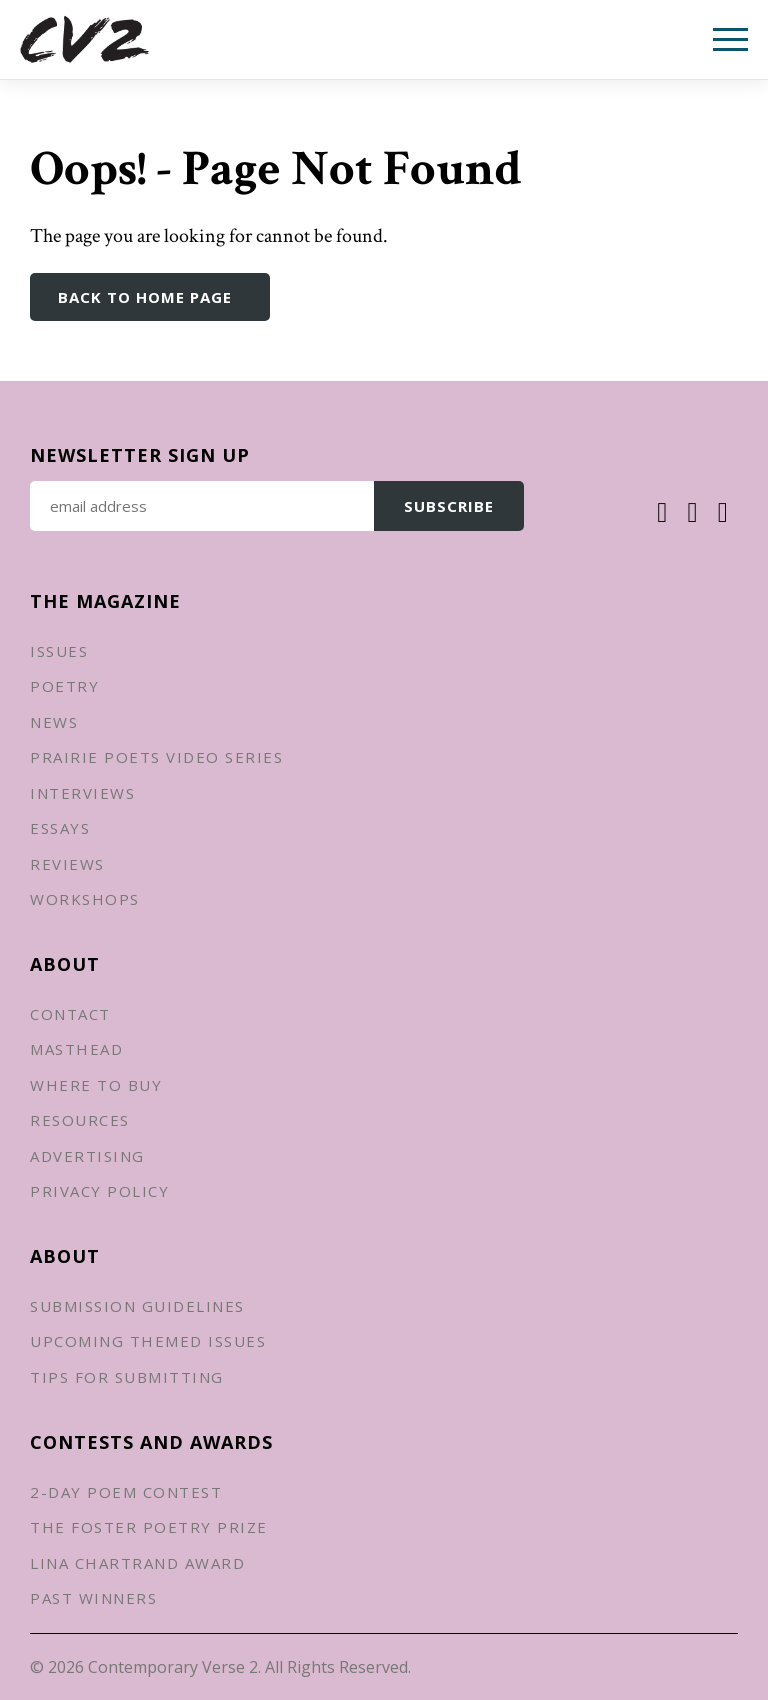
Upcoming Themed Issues (148, 1341)
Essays (60, 828)
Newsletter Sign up (140, 455)
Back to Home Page (145, 297)
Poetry (64, 686)
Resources (80, 1120)
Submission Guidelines (137, 1306)
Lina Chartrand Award (137, 1563)
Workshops (85, 899)
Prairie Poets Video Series (156, 757)
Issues (59, 651)
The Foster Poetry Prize (149, 1527)
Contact (70, 1014)
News (54, 722)
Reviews (67, 864)
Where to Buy (96, 1085)
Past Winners (93, 1598)
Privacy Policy (99, 1191)
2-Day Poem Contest (126, 1492)
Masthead (76, 1049)
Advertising (87, 1156)
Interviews (82, 793)
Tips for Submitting (127, 1377)
